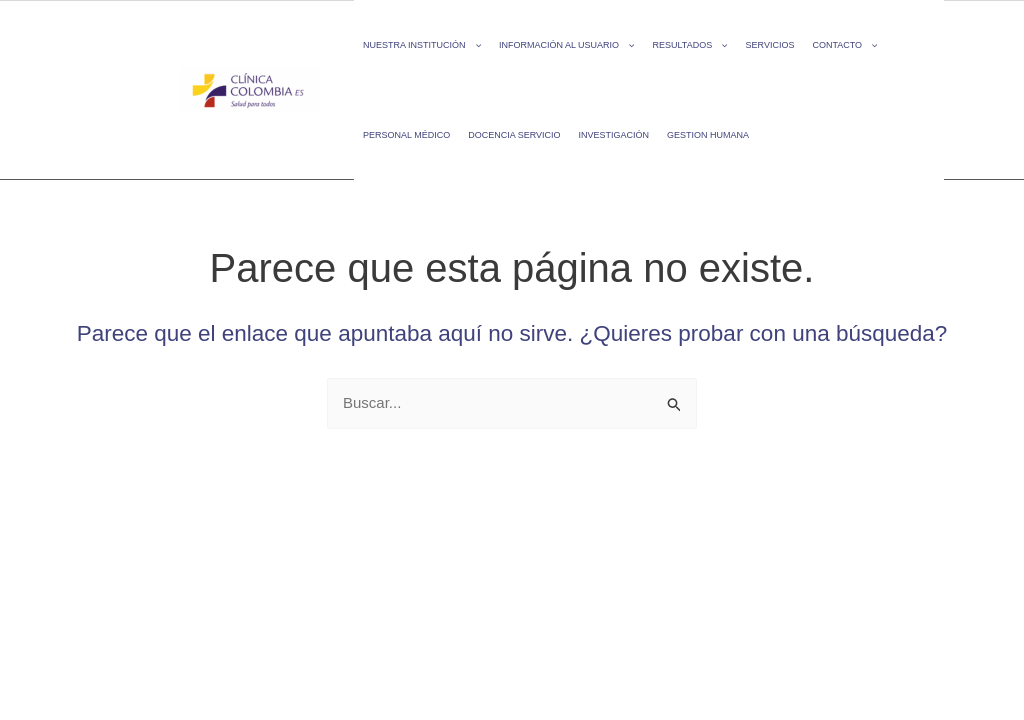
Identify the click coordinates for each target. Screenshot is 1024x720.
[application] (473, 45)
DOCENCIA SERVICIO (514, 135)
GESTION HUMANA (708, 135)
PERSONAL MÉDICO (406, 135)
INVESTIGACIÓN (614, 135)
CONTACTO (844, 45)
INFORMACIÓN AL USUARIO (567, 45)
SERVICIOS (770, 45)
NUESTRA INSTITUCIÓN (422, 45)
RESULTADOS (689, 45)
